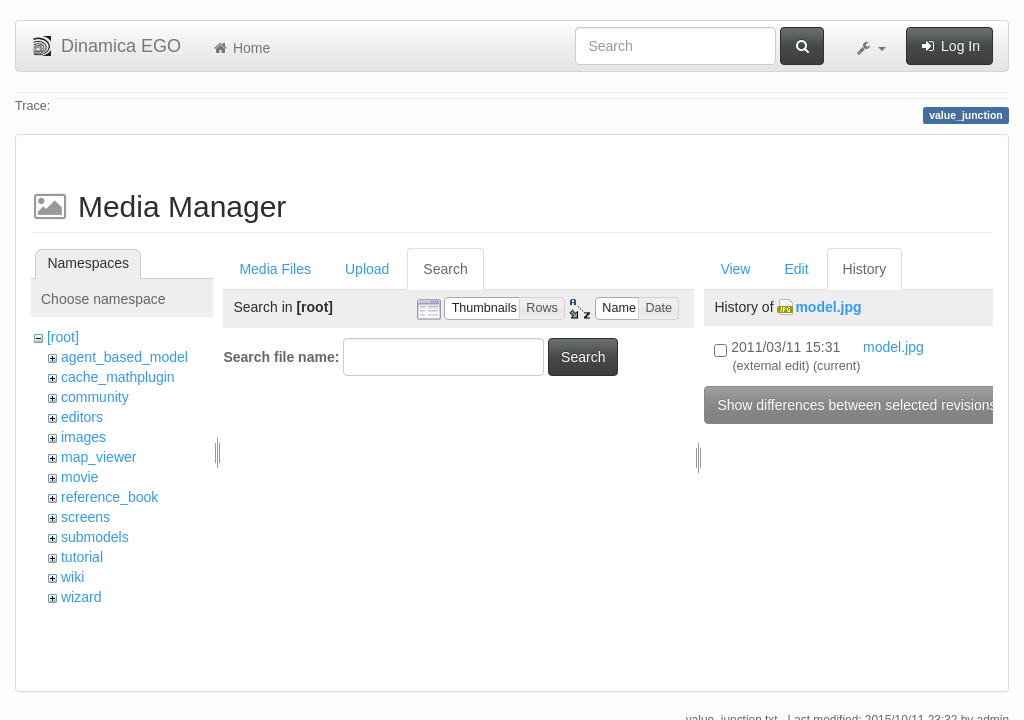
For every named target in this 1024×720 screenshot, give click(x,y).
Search (445, 269)
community (95, 397)
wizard (81, 597)
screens (85, 517)
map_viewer (98, 457)
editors (82, 417)
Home (240, 48)
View (735, 269)
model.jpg (828, 307)
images (83, 437)
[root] (63, 337)
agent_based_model (124, 357)
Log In (949, 46)
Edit (796, 269)
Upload (367, 269)
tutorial (82, 557)
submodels (95, 537)
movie (79, 477)
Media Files (275, 269)
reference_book (109, 497)
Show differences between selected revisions (856, 405)
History (865, 269)
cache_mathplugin (118, 377)
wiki (72, 577)
